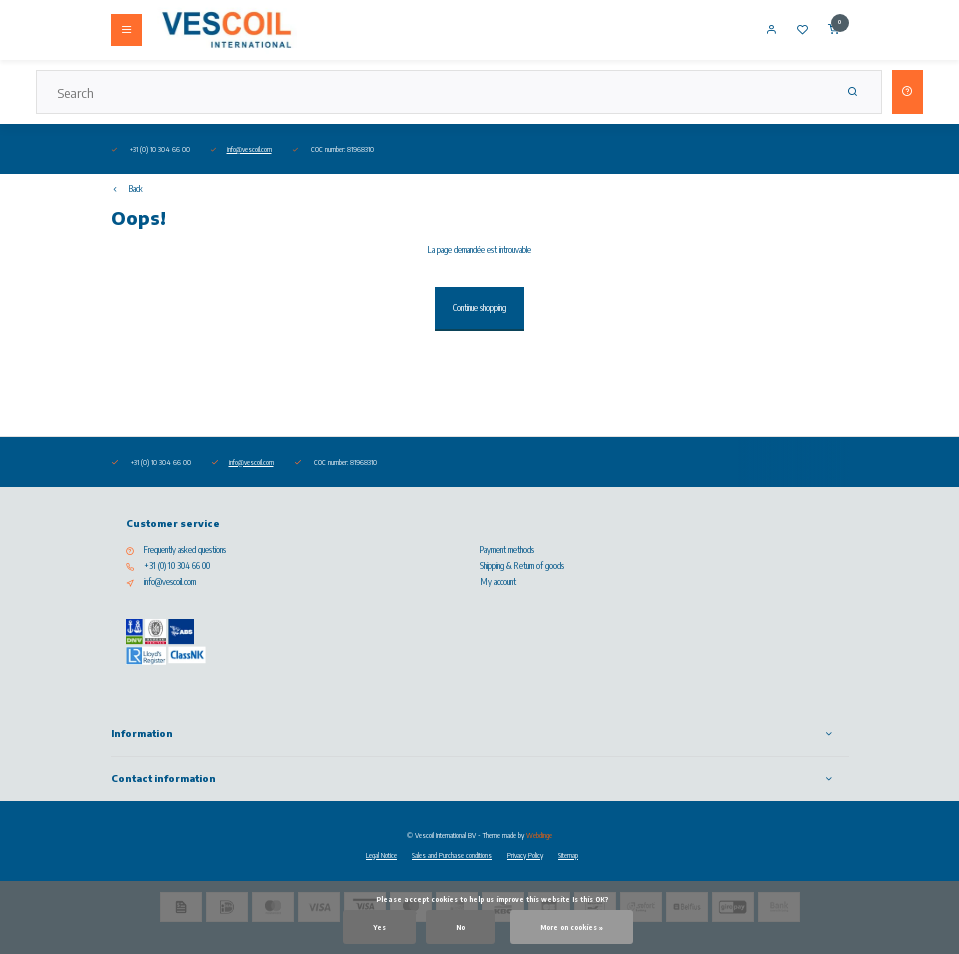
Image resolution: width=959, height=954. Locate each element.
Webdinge (539, 835)
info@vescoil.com (249, 149)
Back (127, 189)
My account (498, 582)
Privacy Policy (525, 855)
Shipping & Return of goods (522, 566)
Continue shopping (479, 308)
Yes (379, 927)
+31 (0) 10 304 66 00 (177, 566)
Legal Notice (381, 855)
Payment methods (507, 550)
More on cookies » (571, 927)
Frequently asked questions (185, 550)
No (460, 927)
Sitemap (568, 855)
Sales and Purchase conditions (452, 855)
